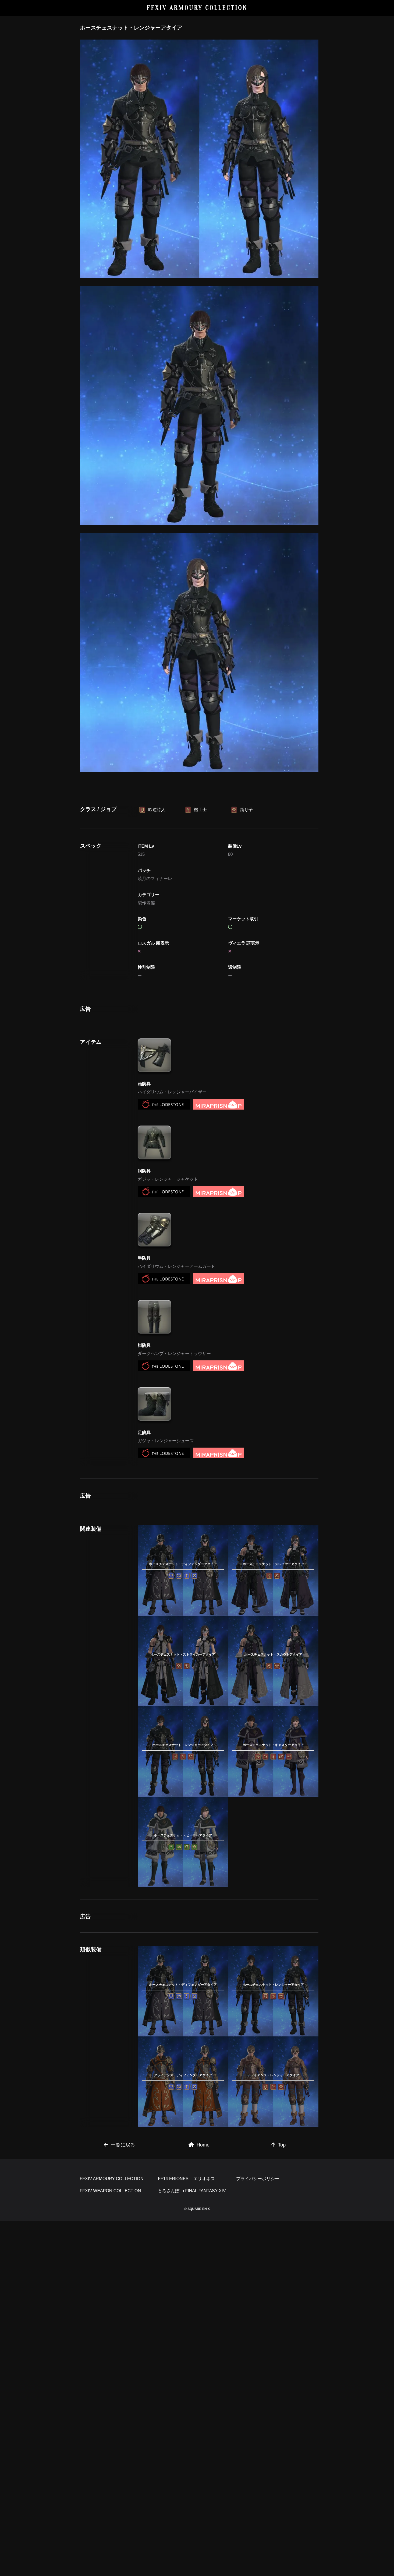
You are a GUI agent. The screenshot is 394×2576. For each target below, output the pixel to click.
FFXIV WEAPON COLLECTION (110, 2545)
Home (199, 2424)
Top (278, 2424)
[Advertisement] (199, 829)
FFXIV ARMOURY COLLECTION (197, 8)
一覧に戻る (119, 2424)
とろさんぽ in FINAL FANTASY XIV (192, 2545)
